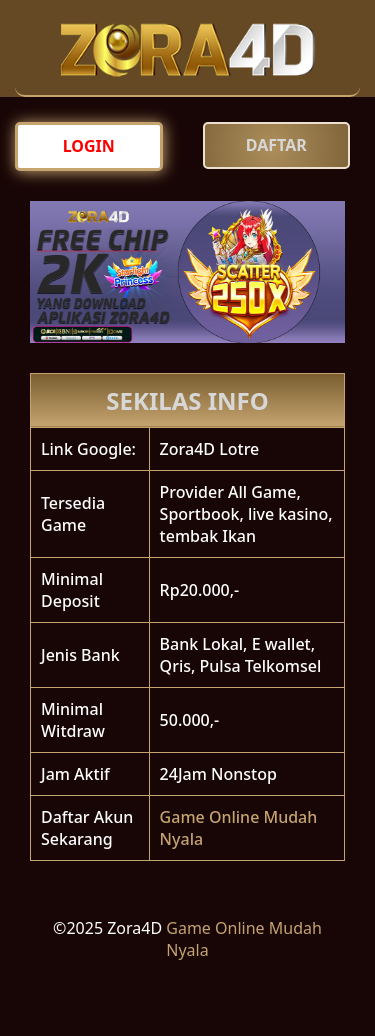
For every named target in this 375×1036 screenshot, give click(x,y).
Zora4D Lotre (210, 449)
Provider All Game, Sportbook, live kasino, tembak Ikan (246, 514)
